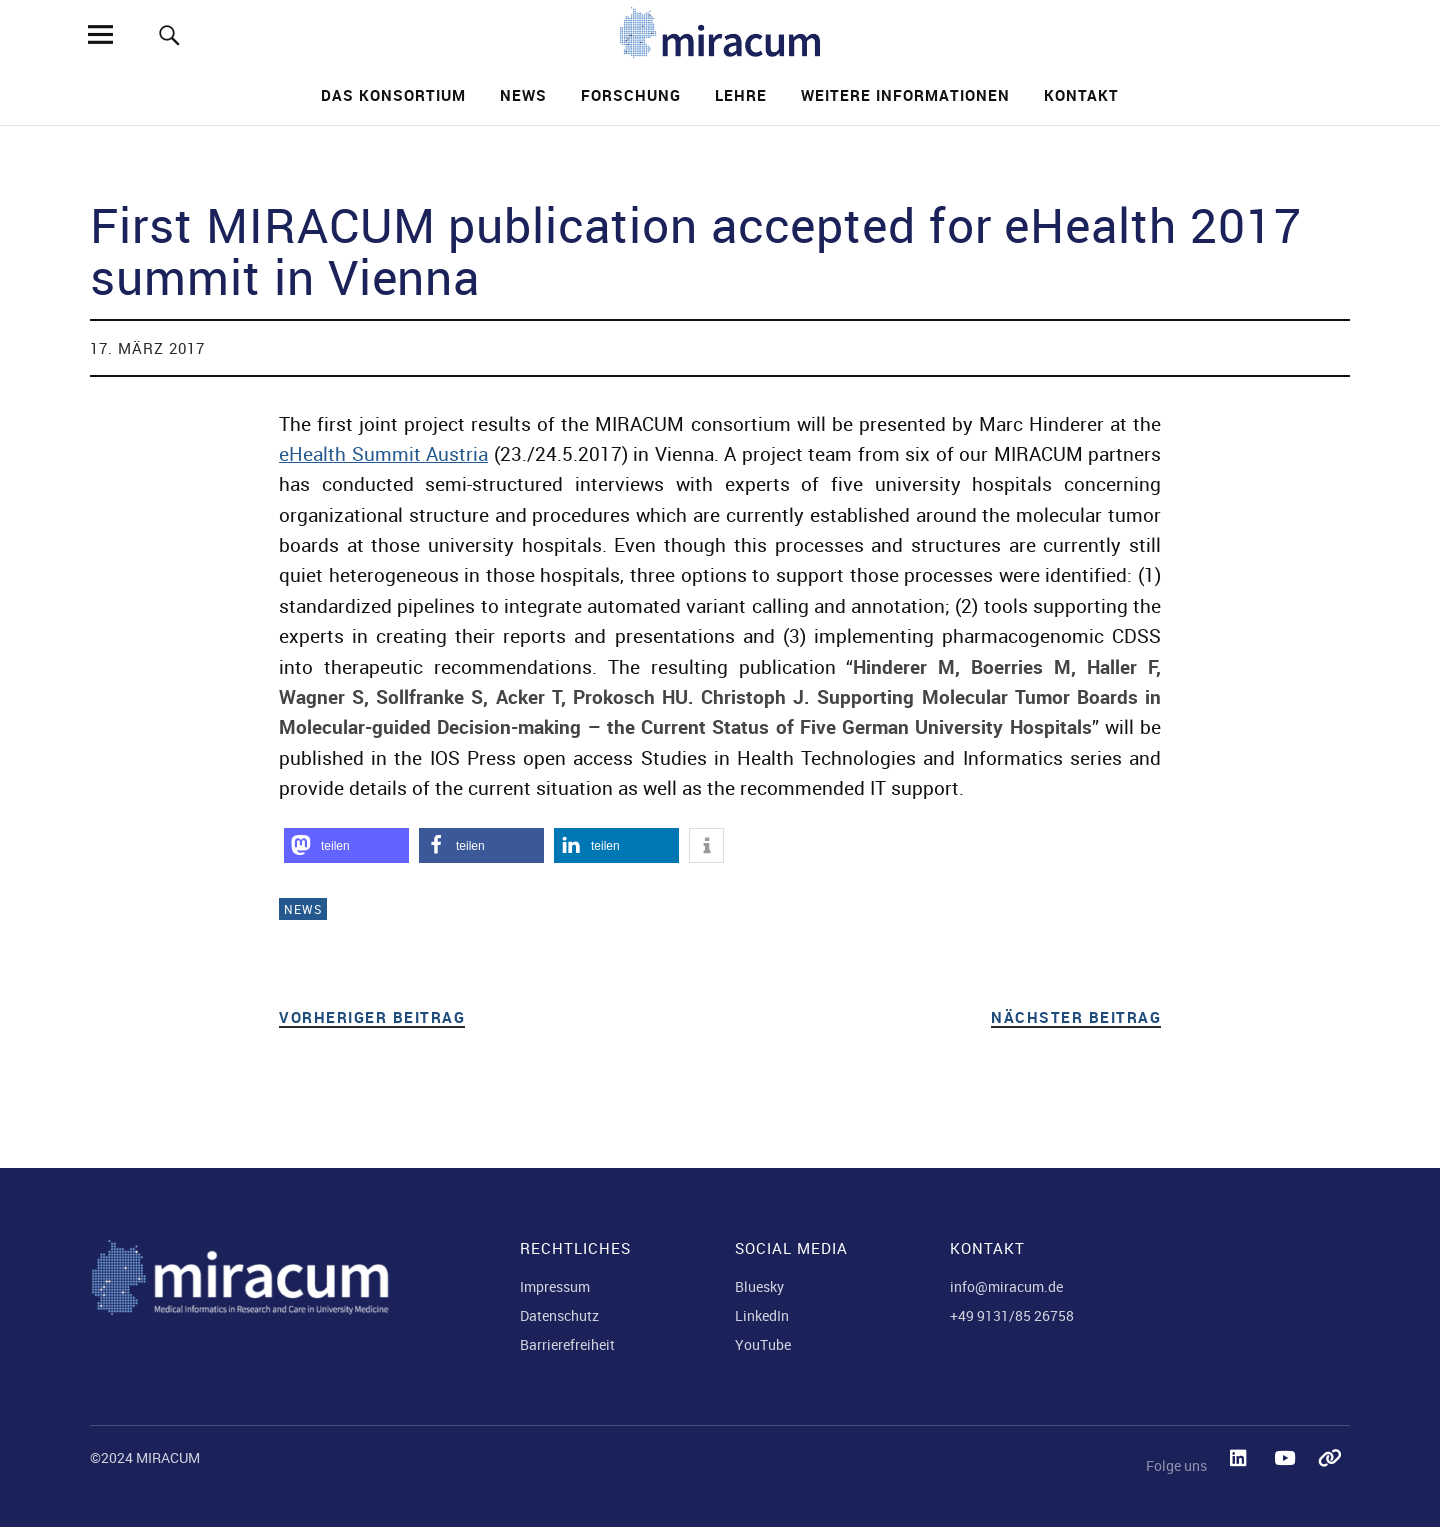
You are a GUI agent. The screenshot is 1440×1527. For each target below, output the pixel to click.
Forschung (631, 95)
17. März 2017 (147, 348)
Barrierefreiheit (567, 1344)
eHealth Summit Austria (383, 454)
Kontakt (1081, 95)
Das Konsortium (393, 95)
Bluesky (759, 1286)
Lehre (741, 95)
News (523, 95)
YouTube (763, 1344)
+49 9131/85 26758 (1012, 1315)
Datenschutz (559, 1315)
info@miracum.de (1006, 1286)
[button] (346, 845)
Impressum (555, 1286)
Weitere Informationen (905, 95)
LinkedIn (762, 1315)
